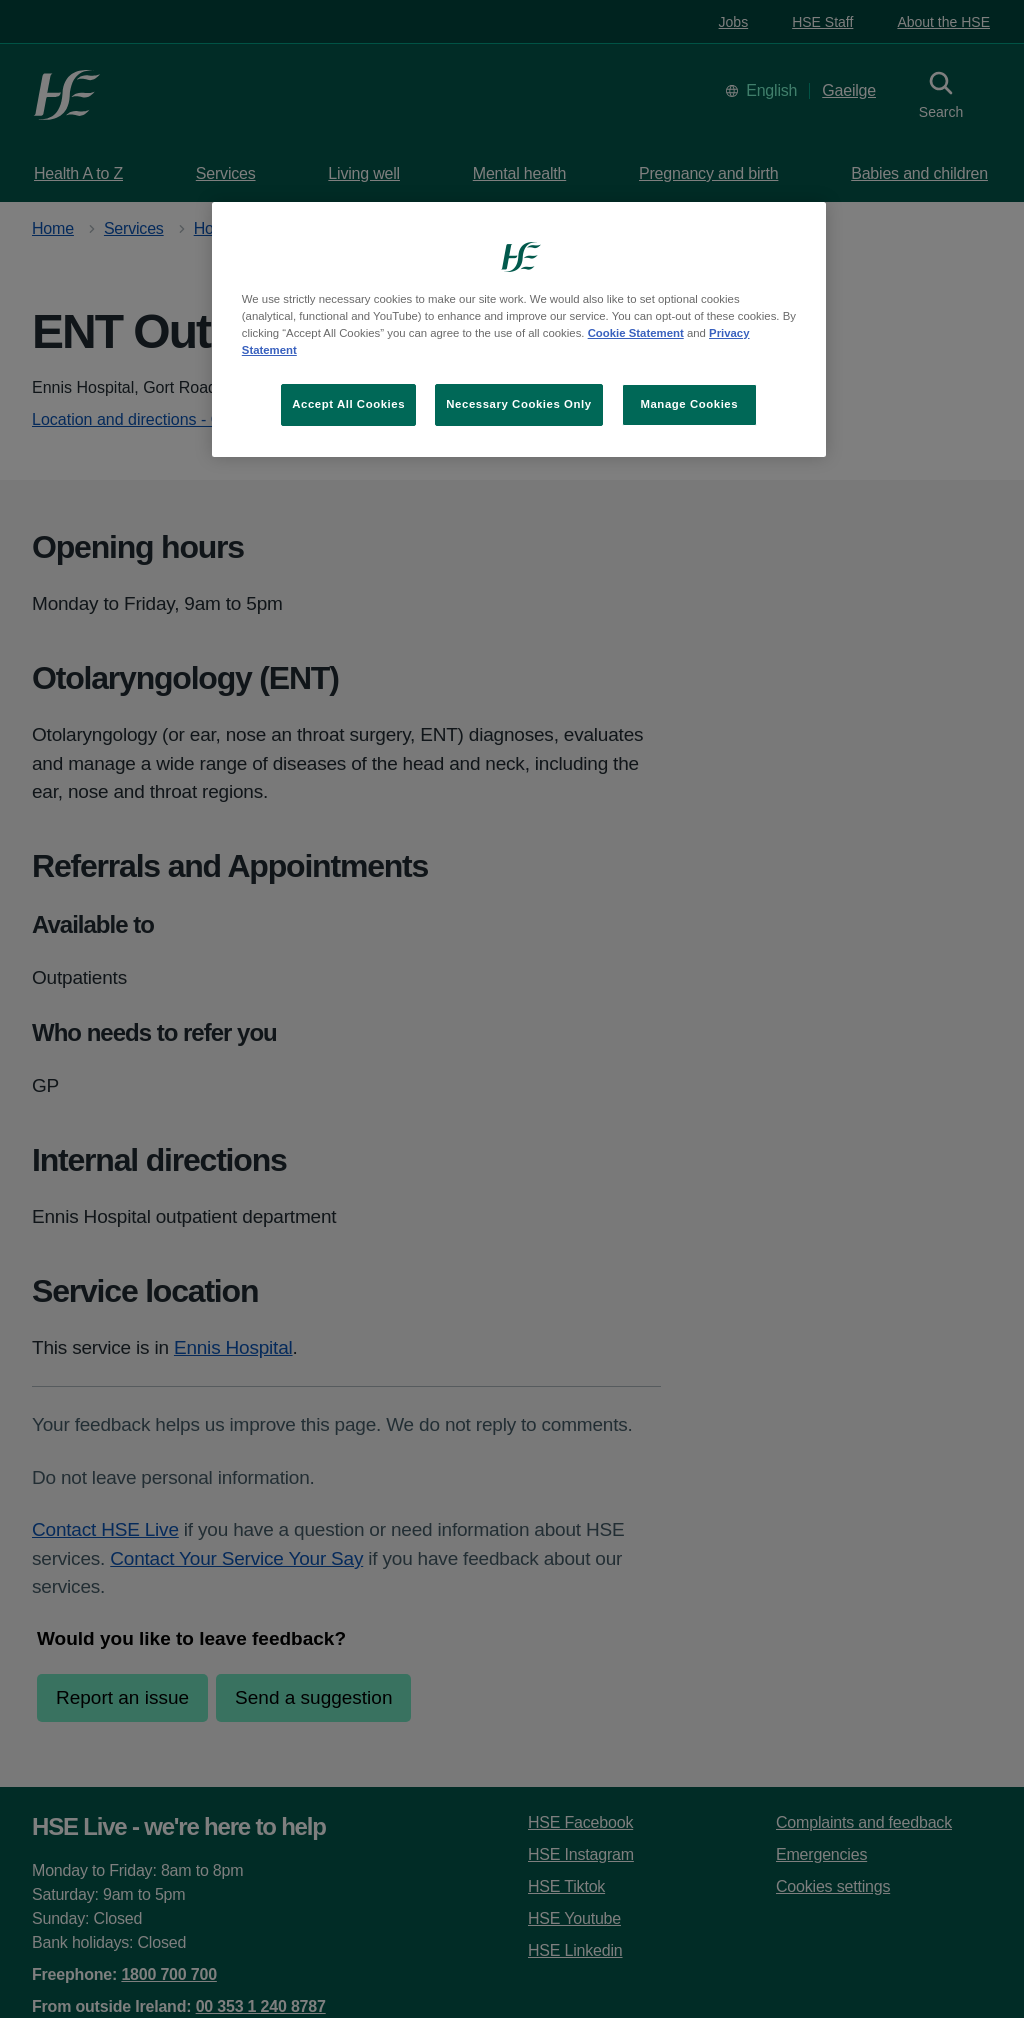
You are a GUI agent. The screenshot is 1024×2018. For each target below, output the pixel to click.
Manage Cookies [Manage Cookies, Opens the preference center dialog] (689, 404)
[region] (519, 329)
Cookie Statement (636, 333)
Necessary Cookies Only (518, 404)
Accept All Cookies (348, 404)
